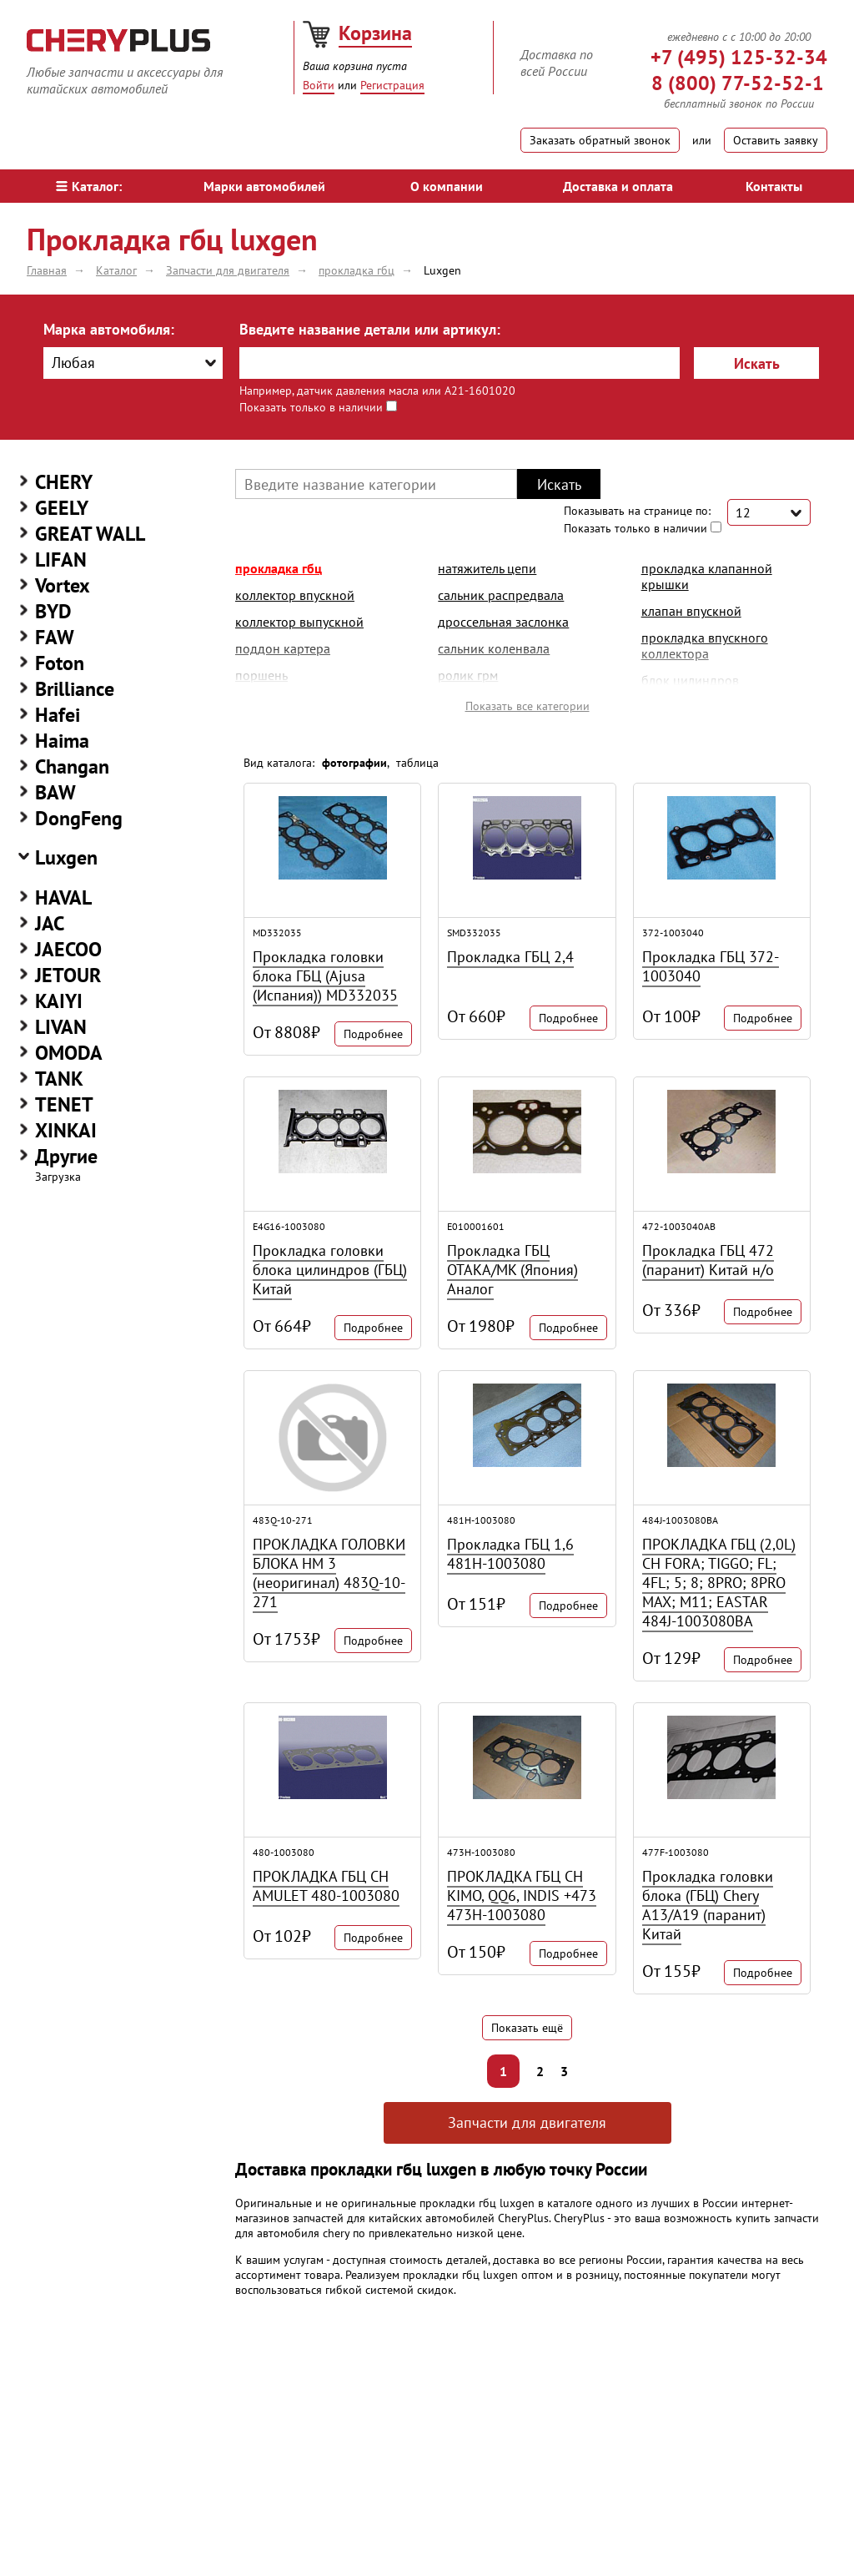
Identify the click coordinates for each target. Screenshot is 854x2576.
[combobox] (133, 363)
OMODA (69, 1053)
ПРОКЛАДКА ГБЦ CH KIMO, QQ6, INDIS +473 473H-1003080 (521, 1895)
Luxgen (66, 857)
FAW (54, 637)
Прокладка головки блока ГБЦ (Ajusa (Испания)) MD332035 (325, 976)
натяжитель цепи (487, 568)
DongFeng (79, 818)
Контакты (774, 186)
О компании (446, 186)
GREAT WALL (90, 534)
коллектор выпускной (299, 621)
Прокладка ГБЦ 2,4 (510, 956)
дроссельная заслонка (503, 621)
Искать (757, 363)
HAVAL (63, 897)
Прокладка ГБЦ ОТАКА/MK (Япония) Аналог (512, 1269)
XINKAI (66, 1130)
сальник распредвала (501, 595)
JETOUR (68, 975)
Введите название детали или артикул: (369, 329)
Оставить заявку (775, 140)
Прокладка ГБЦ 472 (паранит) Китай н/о (708, 1260)
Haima (62, 741)
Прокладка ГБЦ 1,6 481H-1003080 (510, 1554)
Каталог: (89, 186)
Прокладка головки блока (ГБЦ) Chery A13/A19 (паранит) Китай (707, 1905)
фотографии (354, 762)
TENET (64, 1104)
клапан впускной (691, 610)
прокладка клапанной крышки (706, 576)
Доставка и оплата (618, 186)
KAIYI (59, 1001)
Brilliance (74, 689)
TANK (59, 1078)
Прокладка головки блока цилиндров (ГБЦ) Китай (330, 1269)
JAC (49, 923)
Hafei (57, 715)
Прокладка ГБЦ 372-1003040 (710, 966)
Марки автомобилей (264, 186)
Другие (66, 1156)
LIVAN (61, 1027)
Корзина (375, 33)
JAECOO (68, 949)
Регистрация (392, 85)
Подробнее (373, 1033)
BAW (55, 792)
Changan (72, 766)
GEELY (61, 508)
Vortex (62, 585)
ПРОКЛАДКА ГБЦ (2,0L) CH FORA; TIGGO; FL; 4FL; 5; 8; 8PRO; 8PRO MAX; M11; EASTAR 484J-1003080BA (719, 1583)
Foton (59, 663)
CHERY (64, 482)
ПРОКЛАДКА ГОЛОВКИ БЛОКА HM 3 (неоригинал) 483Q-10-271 (329, 1573)
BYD (53, 611)
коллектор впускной (294, 595)
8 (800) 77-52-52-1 (737, 83)
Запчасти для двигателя (527, 2122)
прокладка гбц (278, 568)
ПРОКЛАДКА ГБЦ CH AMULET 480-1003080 (326, 1886)
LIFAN (61, 559)
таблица (417, 762)
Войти (318, 85)
